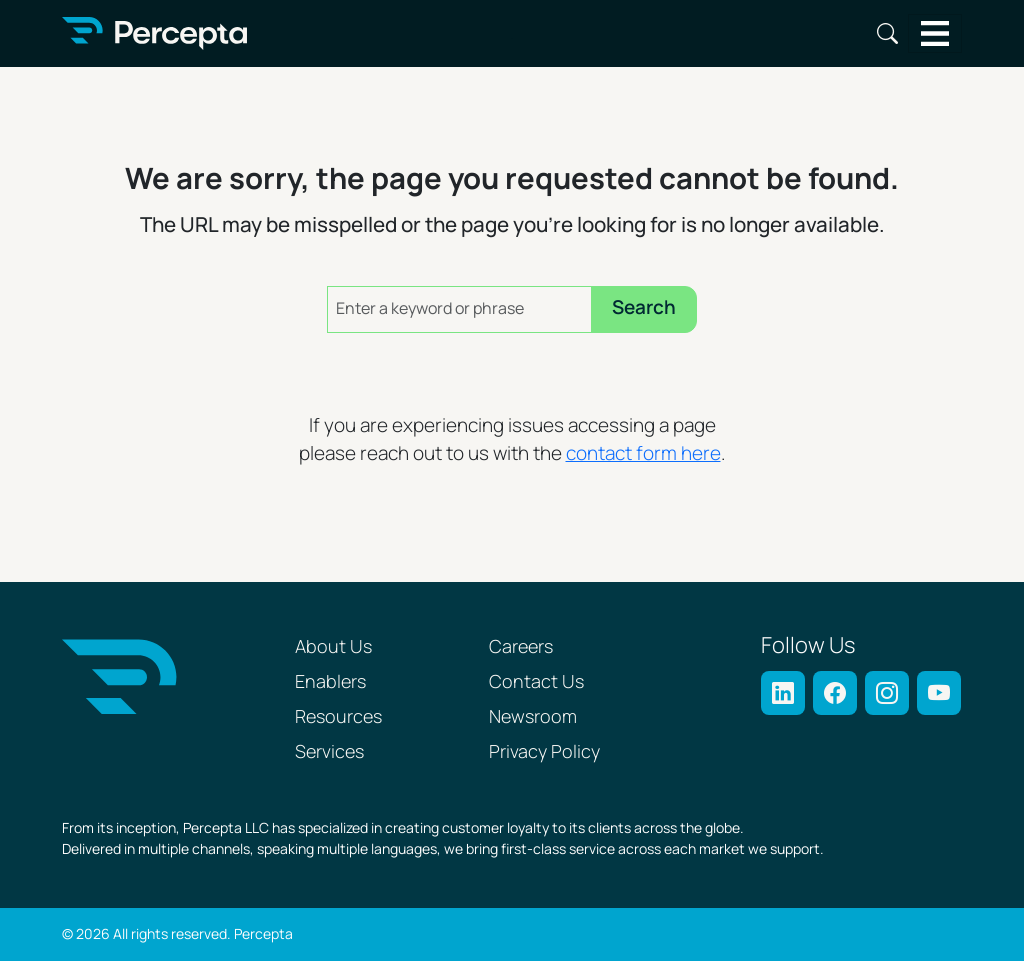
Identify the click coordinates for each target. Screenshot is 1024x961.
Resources (338, 717)
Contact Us (536, 682)
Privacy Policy (544, 752)
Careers (521, 647)
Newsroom (533, 717)
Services (329, 752)
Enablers (330, 682)
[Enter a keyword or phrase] (459, 309)
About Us (333, 647)
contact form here (643, 454)
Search (887, 33)
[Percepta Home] (154, 33)
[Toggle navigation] (935, 33)
